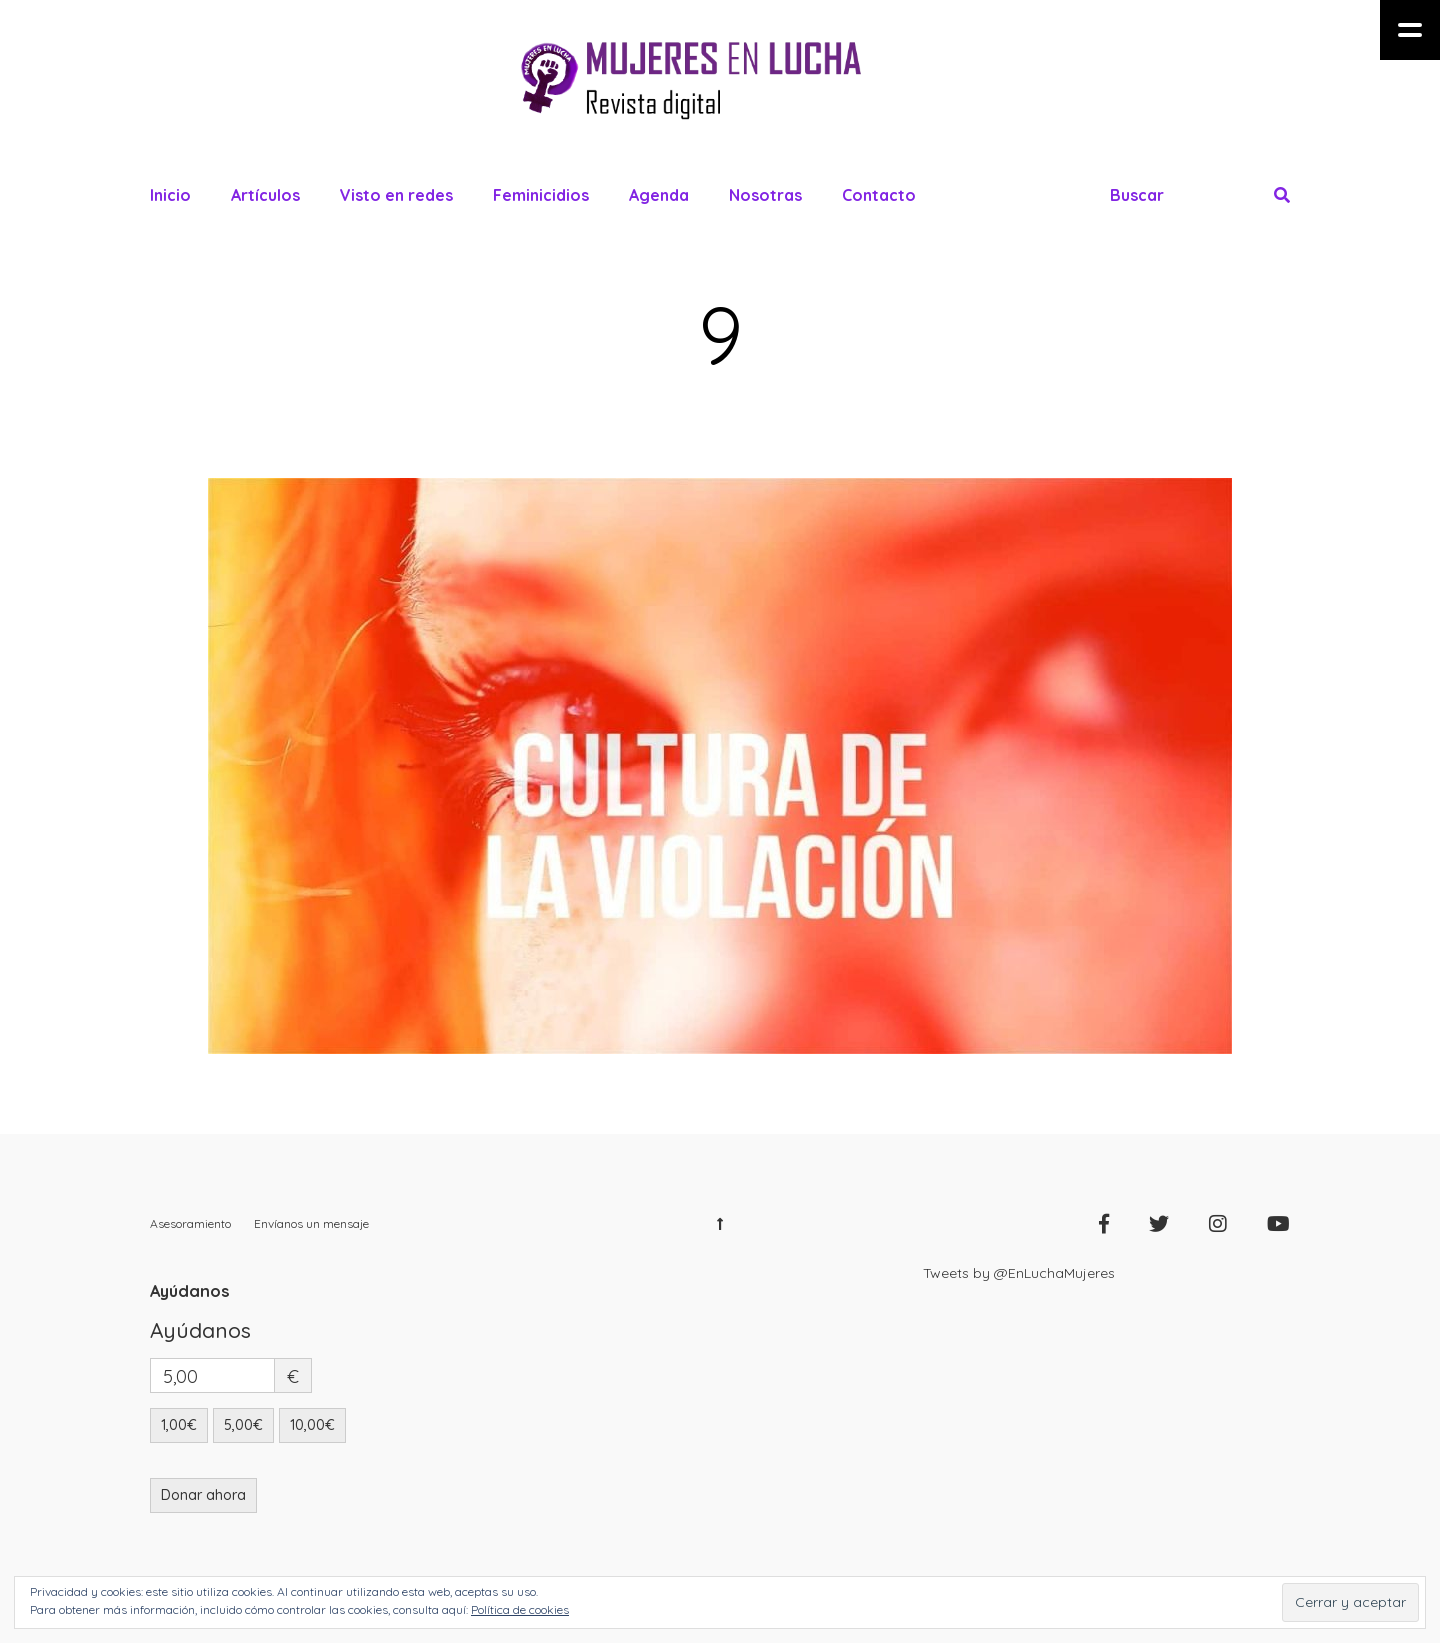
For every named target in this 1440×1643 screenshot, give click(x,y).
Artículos (265, 195)
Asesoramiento (190, 1223)
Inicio (170, 195)
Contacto (879, 195)
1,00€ (179, 1425)
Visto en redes (396, 195)
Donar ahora (203, 1495)
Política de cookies (520, 1609)
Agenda (659, 195)
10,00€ (312, 1425)
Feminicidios (541, 195)
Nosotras (765, 195)
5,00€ (243, 1425)
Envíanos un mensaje (311, 1223)
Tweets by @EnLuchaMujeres (1019, 1273)
